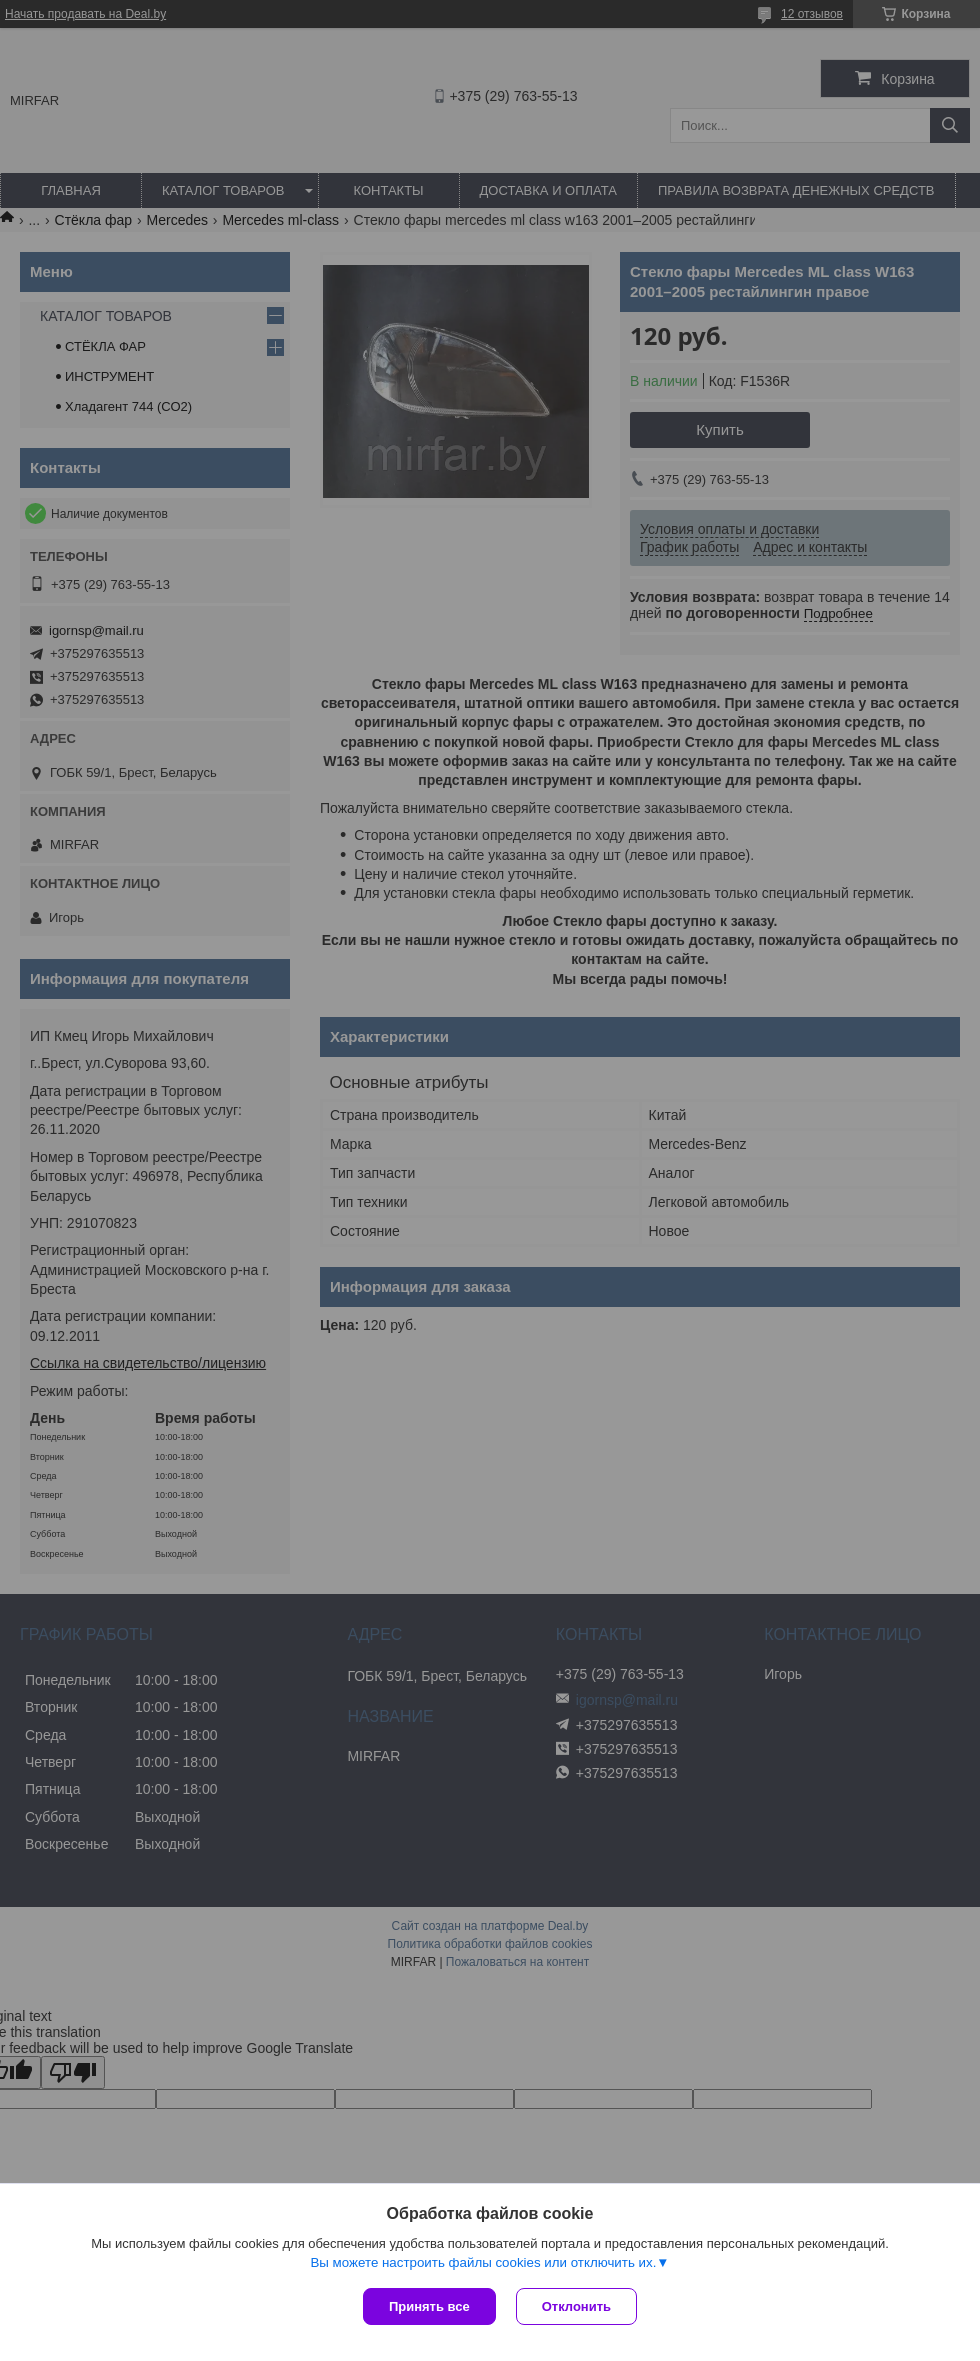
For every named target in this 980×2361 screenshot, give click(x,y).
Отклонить (576, 2306)
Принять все (429, 2306)
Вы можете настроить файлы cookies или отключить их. (483, 2262)
